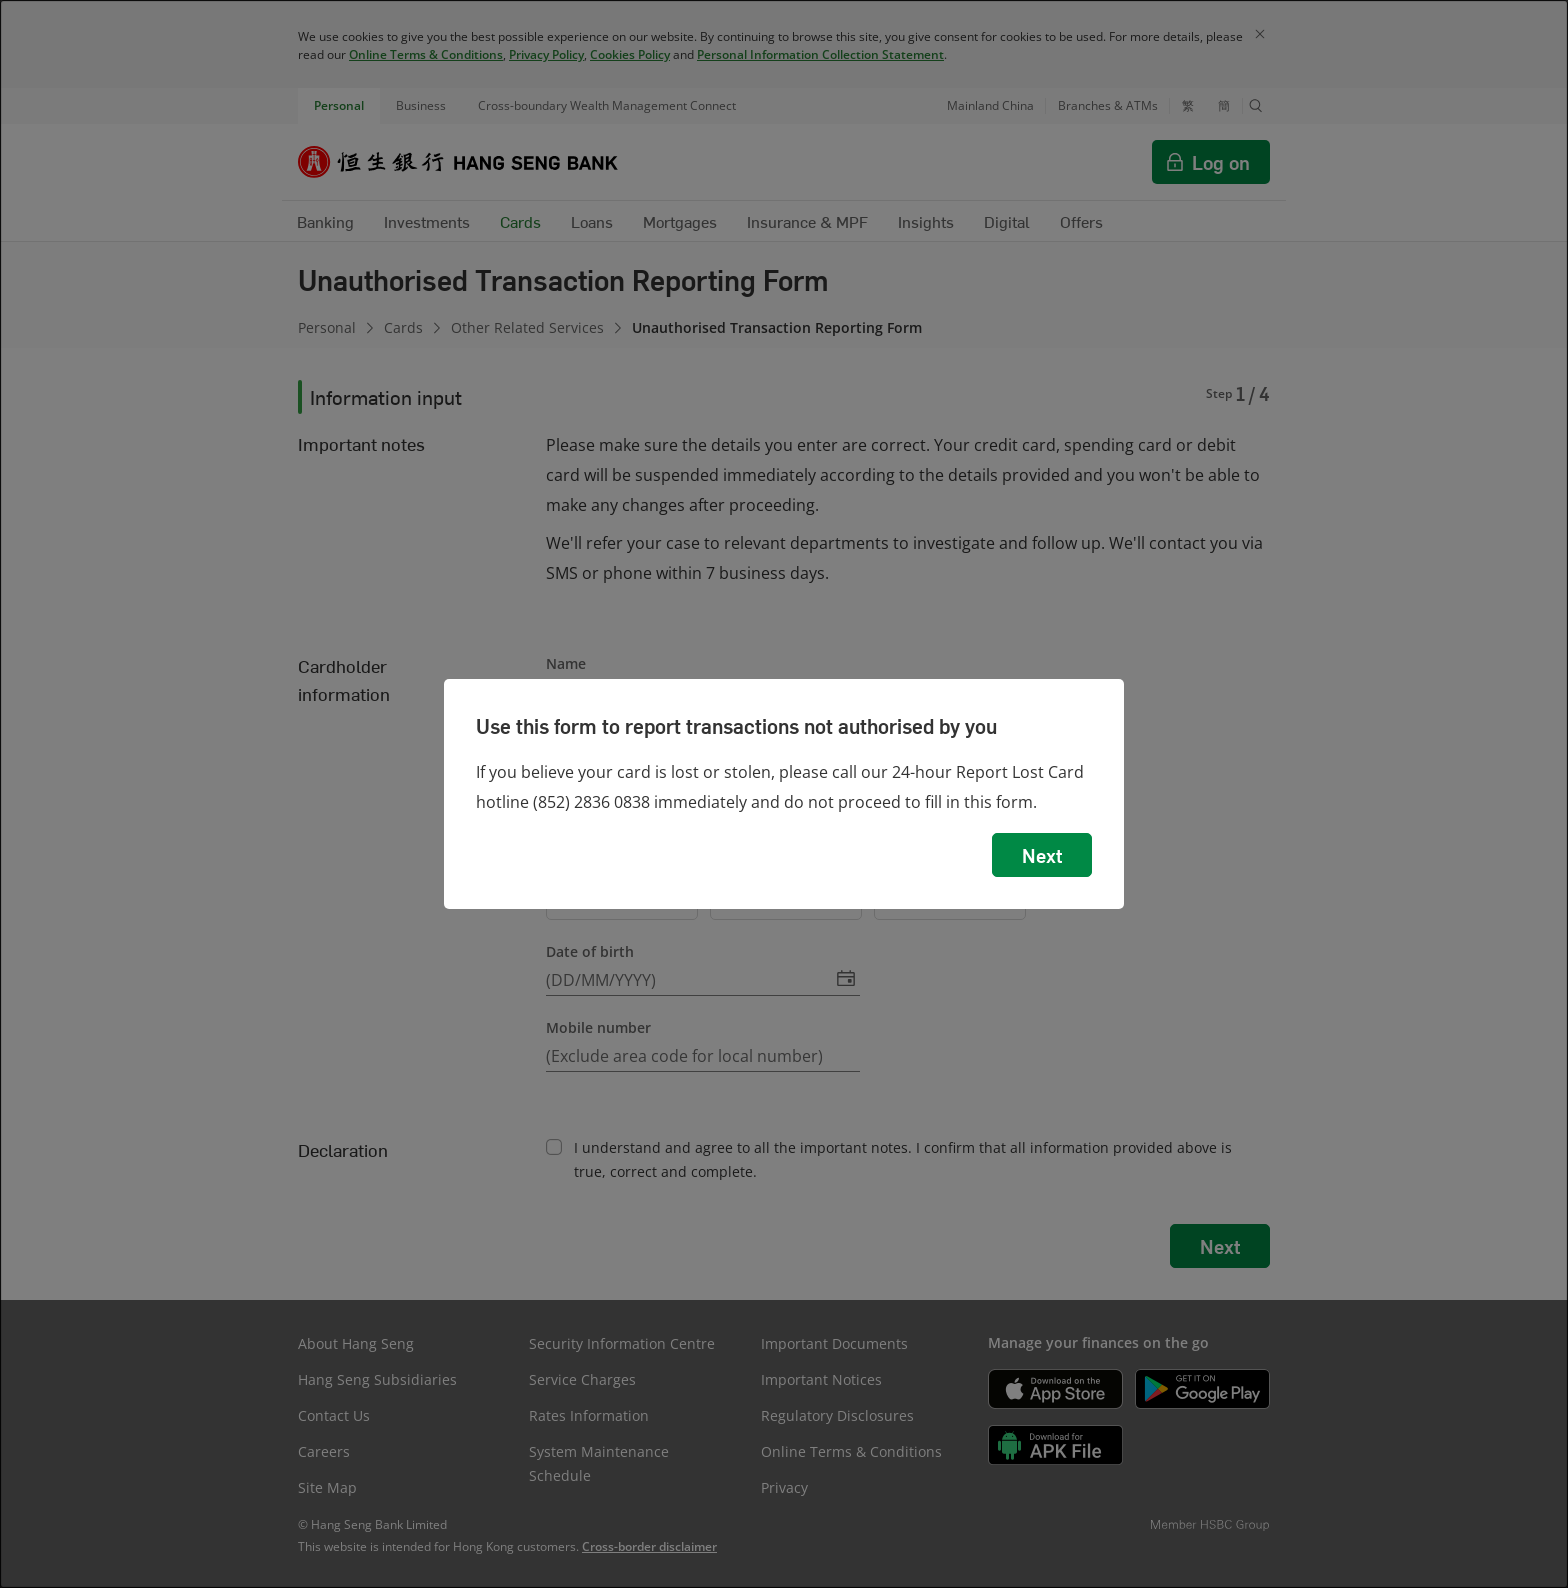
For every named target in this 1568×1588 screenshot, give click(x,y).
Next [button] (1042, 855)
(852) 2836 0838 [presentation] (591, 802)
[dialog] (784, 794)
